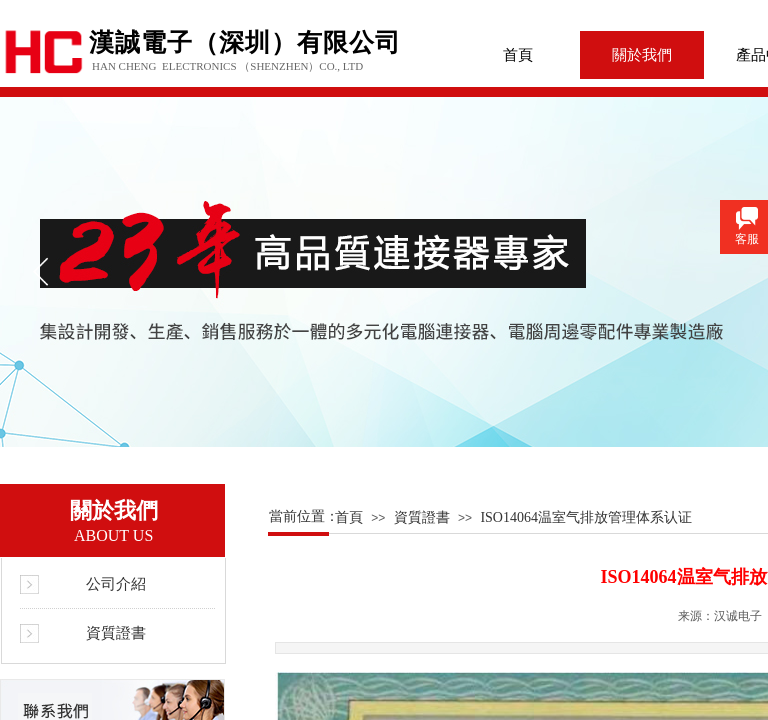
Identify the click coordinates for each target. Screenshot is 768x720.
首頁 (518, 55)
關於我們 (642, 55)
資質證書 (422, 517)
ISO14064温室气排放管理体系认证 (586, 517)
